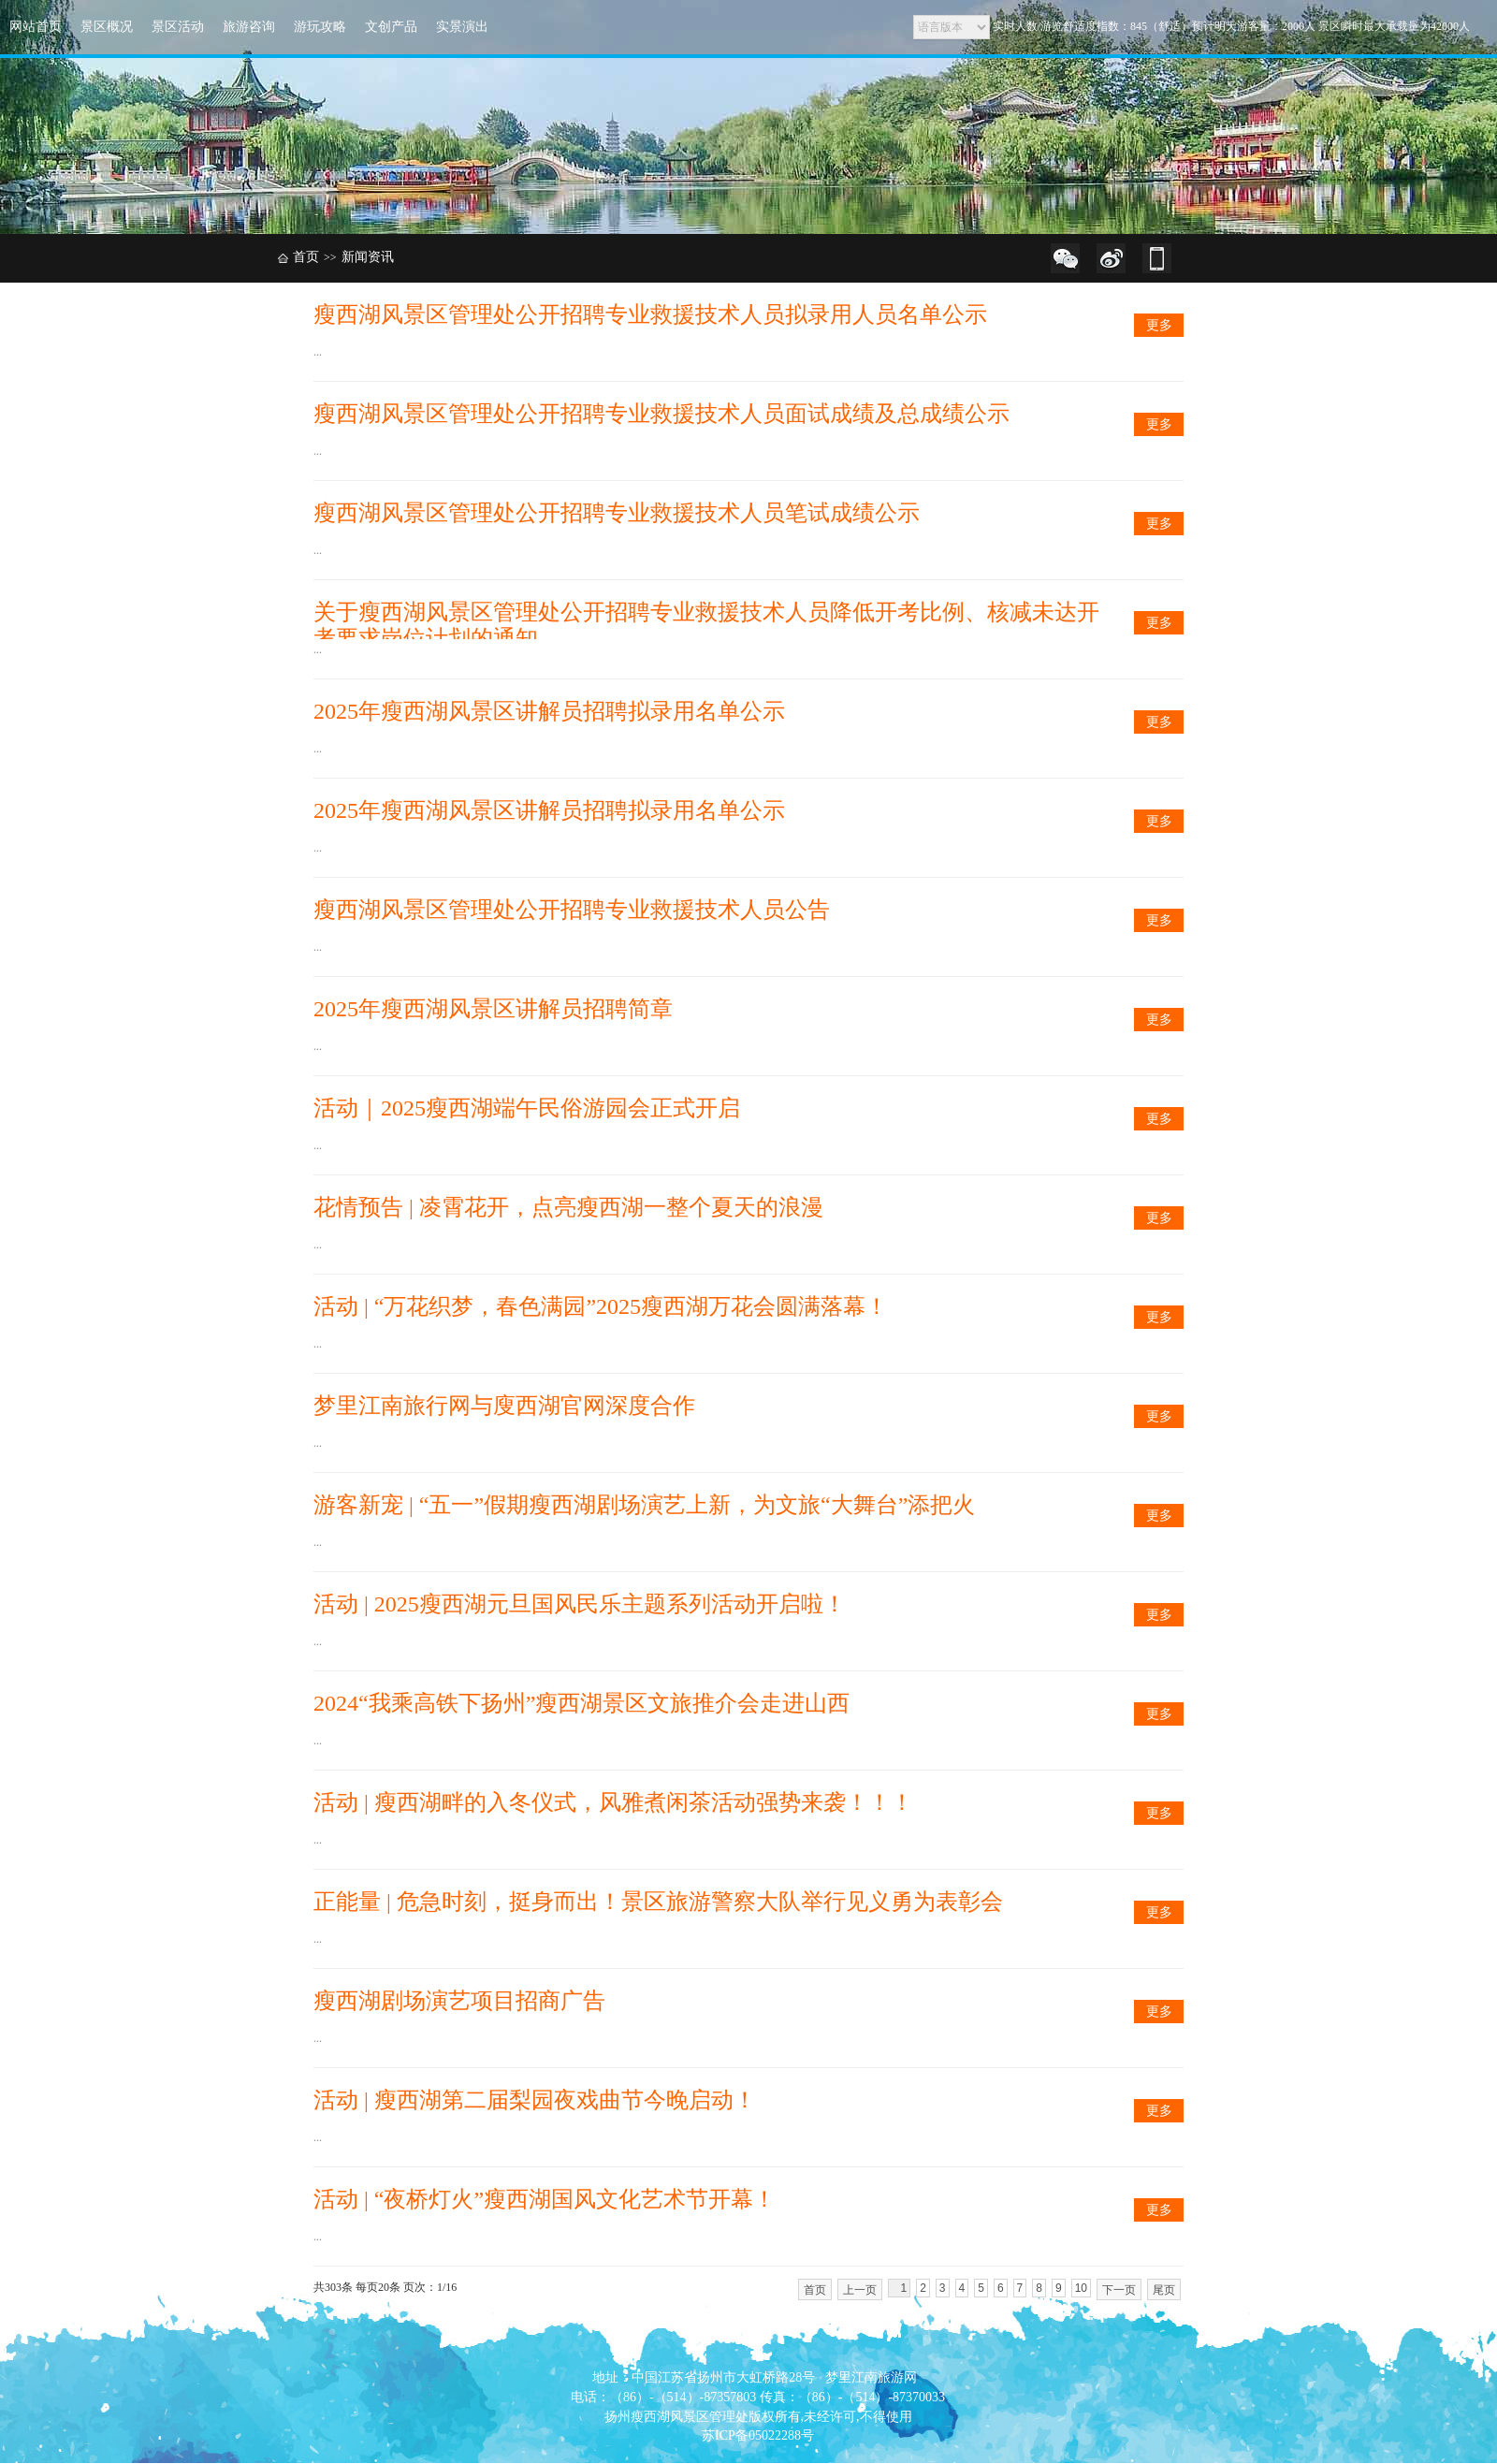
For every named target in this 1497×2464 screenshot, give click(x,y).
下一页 (1119, 2289)
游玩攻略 (320, 27)
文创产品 (391, 27)
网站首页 (35, 27)
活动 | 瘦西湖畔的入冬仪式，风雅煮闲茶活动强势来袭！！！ (613, 1802)
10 (1081, 2288)
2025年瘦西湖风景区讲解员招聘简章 (493, 1009)
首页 (306, 257)
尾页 (1164, 2289)
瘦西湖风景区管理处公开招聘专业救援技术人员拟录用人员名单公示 (650, 314)
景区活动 (178, 27)
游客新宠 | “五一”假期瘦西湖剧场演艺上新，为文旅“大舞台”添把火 (644, 1505)
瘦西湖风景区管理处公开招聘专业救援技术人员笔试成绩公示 (616, 513)
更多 (1159, 325)
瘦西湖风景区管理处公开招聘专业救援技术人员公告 (571, 909)
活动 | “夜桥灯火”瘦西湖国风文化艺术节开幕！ (544, 2199)
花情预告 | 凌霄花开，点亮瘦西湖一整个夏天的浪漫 (568, 1207)
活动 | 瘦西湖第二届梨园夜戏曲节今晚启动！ (534, 2100)
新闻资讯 (368, 257)
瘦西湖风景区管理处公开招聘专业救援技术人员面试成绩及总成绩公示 (661, 413)
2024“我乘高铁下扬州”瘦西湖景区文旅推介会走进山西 (581, 1703)
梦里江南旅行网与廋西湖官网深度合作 (504, 1405)
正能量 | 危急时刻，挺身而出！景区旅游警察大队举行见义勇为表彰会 (658, 1901)
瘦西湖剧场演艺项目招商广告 (459, 2001)
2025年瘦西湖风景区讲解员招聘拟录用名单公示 (549, 711)
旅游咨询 (249, 27)
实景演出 (462, 27)
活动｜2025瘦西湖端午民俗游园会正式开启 (526, 1108)
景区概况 (106, 27)
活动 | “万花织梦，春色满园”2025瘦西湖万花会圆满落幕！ (600, 1306)
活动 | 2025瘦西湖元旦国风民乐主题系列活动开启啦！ (579, 1604)
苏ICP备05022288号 (758, 2435)
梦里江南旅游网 (871, 2377)
